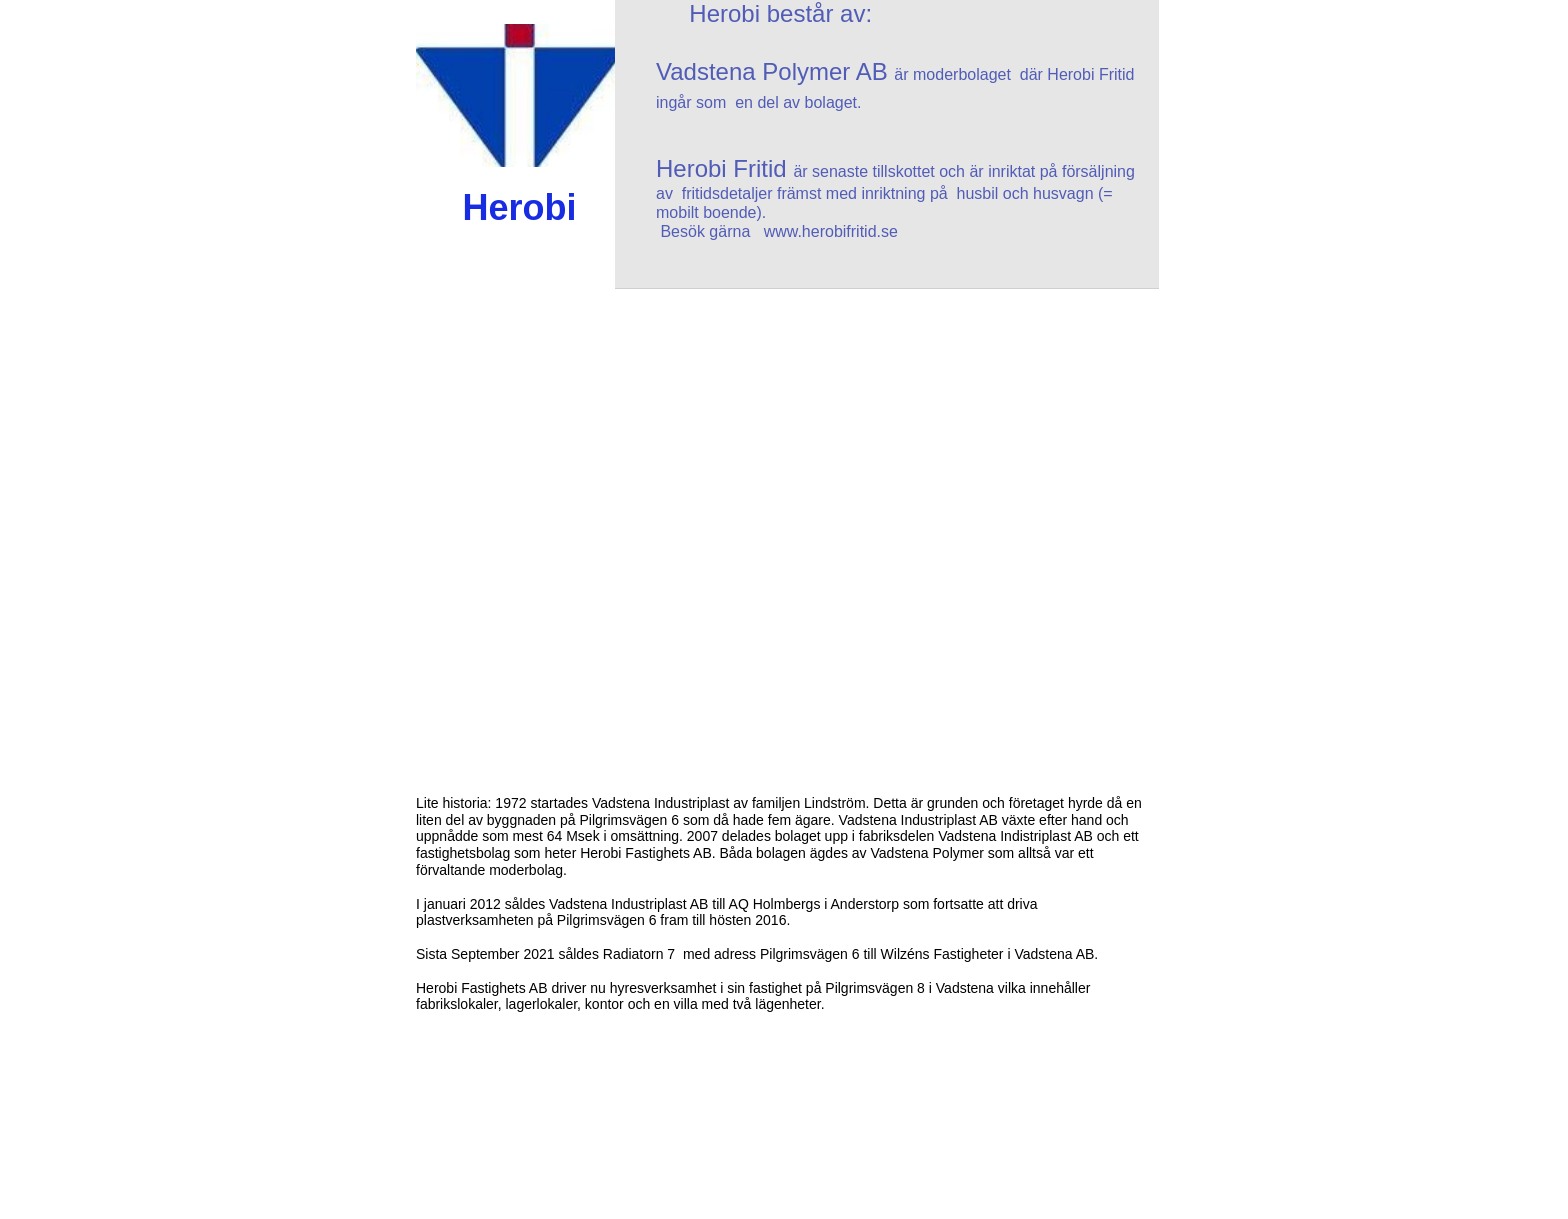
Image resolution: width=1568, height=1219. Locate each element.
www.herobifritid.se (831, 231)
